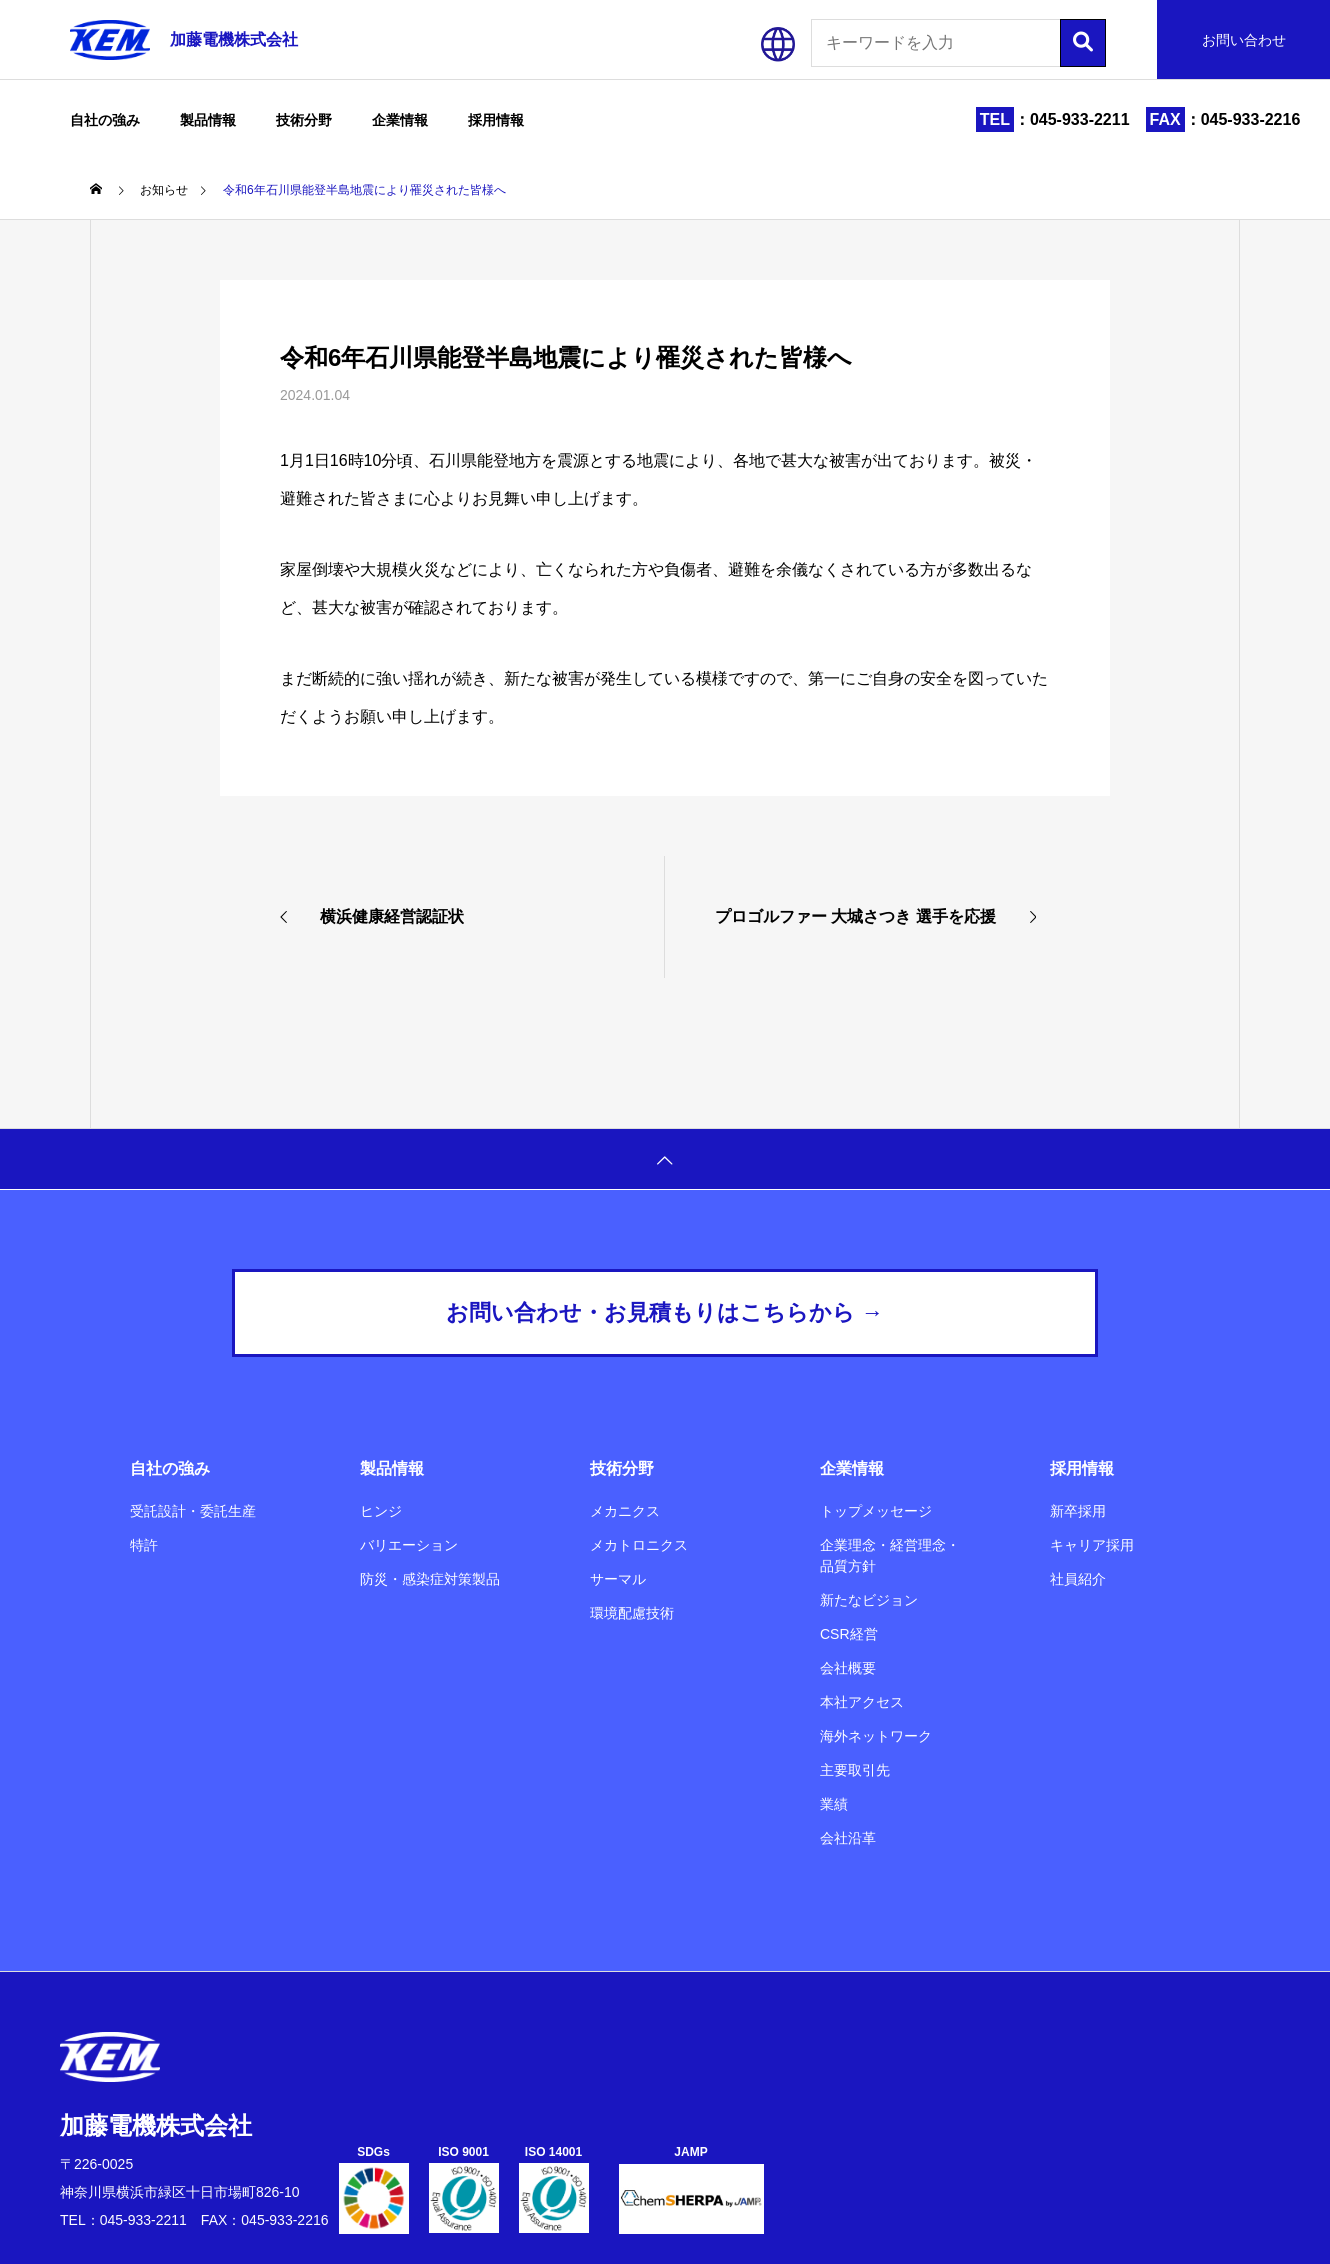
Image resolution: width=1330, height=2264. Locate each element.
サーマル (618, 1579)
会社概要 (848, 1668)
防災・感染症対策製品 (430, 1579)
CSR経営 (849, 1634)
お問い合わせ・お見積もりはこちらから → (664, 1312)
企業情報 (400, 120)
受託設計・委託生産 (193, 1511)
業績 (834, 1804)
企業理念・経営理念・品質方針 (890, 1555)
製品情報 (208, 120)
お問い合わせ (1244, 40)
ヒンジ (381, 1511)
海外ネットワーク (876, 1736)
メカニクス (625, 1511)
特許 (144, 1545)
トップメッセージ (876, 1511)
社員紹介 (1078, 1579)
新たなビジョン (869, 1600)
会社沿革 (848, 1838)
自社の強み (105, 120)
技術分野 (304, 120)
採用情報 (496, 120)
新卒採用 (1078, 1511)
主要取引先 (855, 1770)
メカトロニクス (639, 1545)
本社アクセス (862, 1702)
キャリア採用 (1092, 1545)
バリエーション (409, 1545)
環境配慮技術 (632, 1613)
